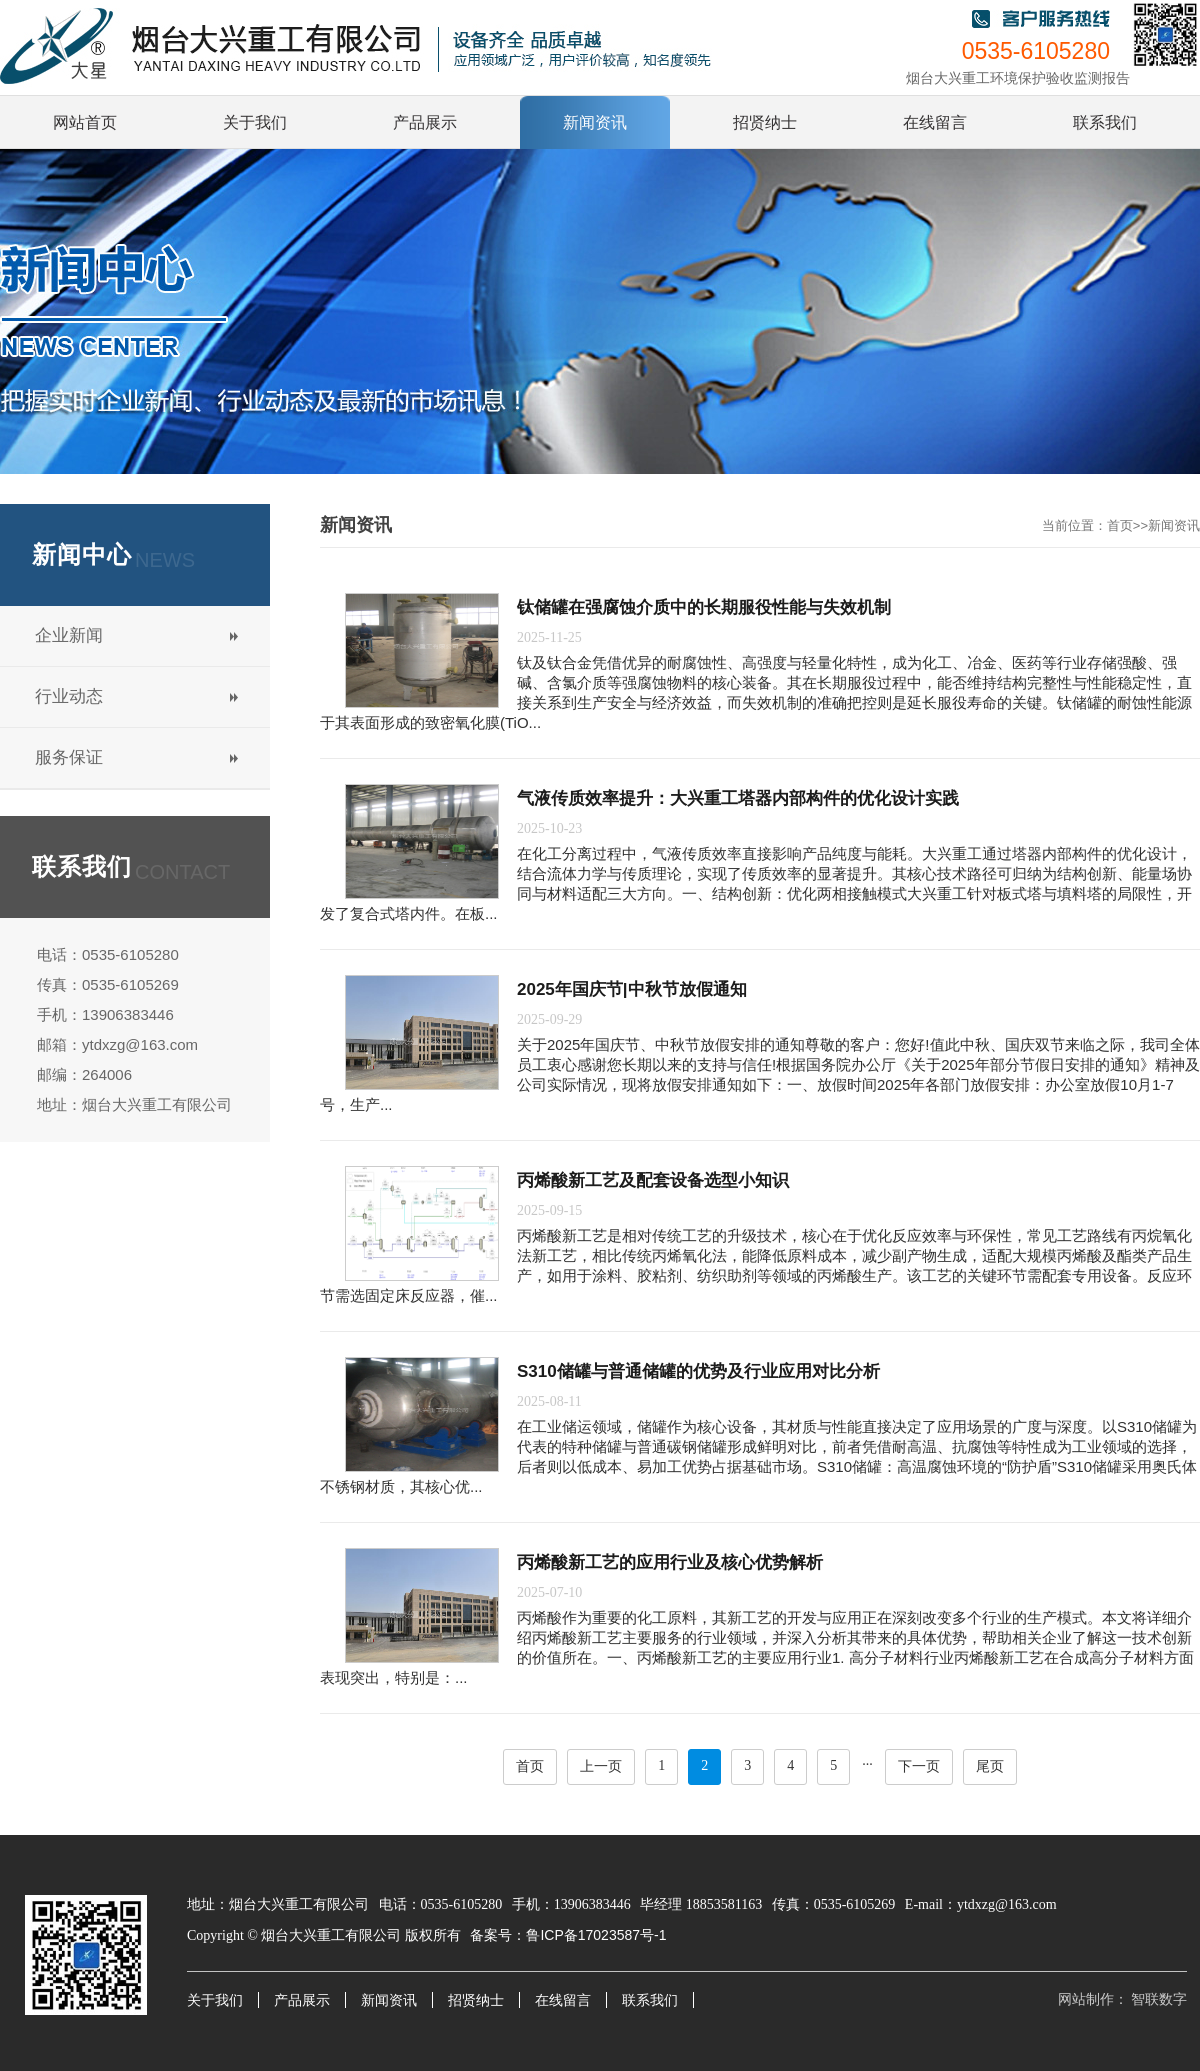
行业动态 (69, 696)
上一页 (601, 1766)
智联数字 (1159, 1999)
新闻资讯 (1174, 525)
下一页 (919, 1766)
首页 (1120, 525)
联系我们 (650, 2000)
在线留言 (563, 2000)
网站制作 (1086, 1999)
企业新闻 (69, 635)
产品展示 (302, 2000)
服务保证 (69, 757)
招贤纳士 (476, 2000)
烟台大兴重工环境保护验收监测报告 (1018, 78)
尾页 (990, 1766)
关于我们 (215, 2000)
